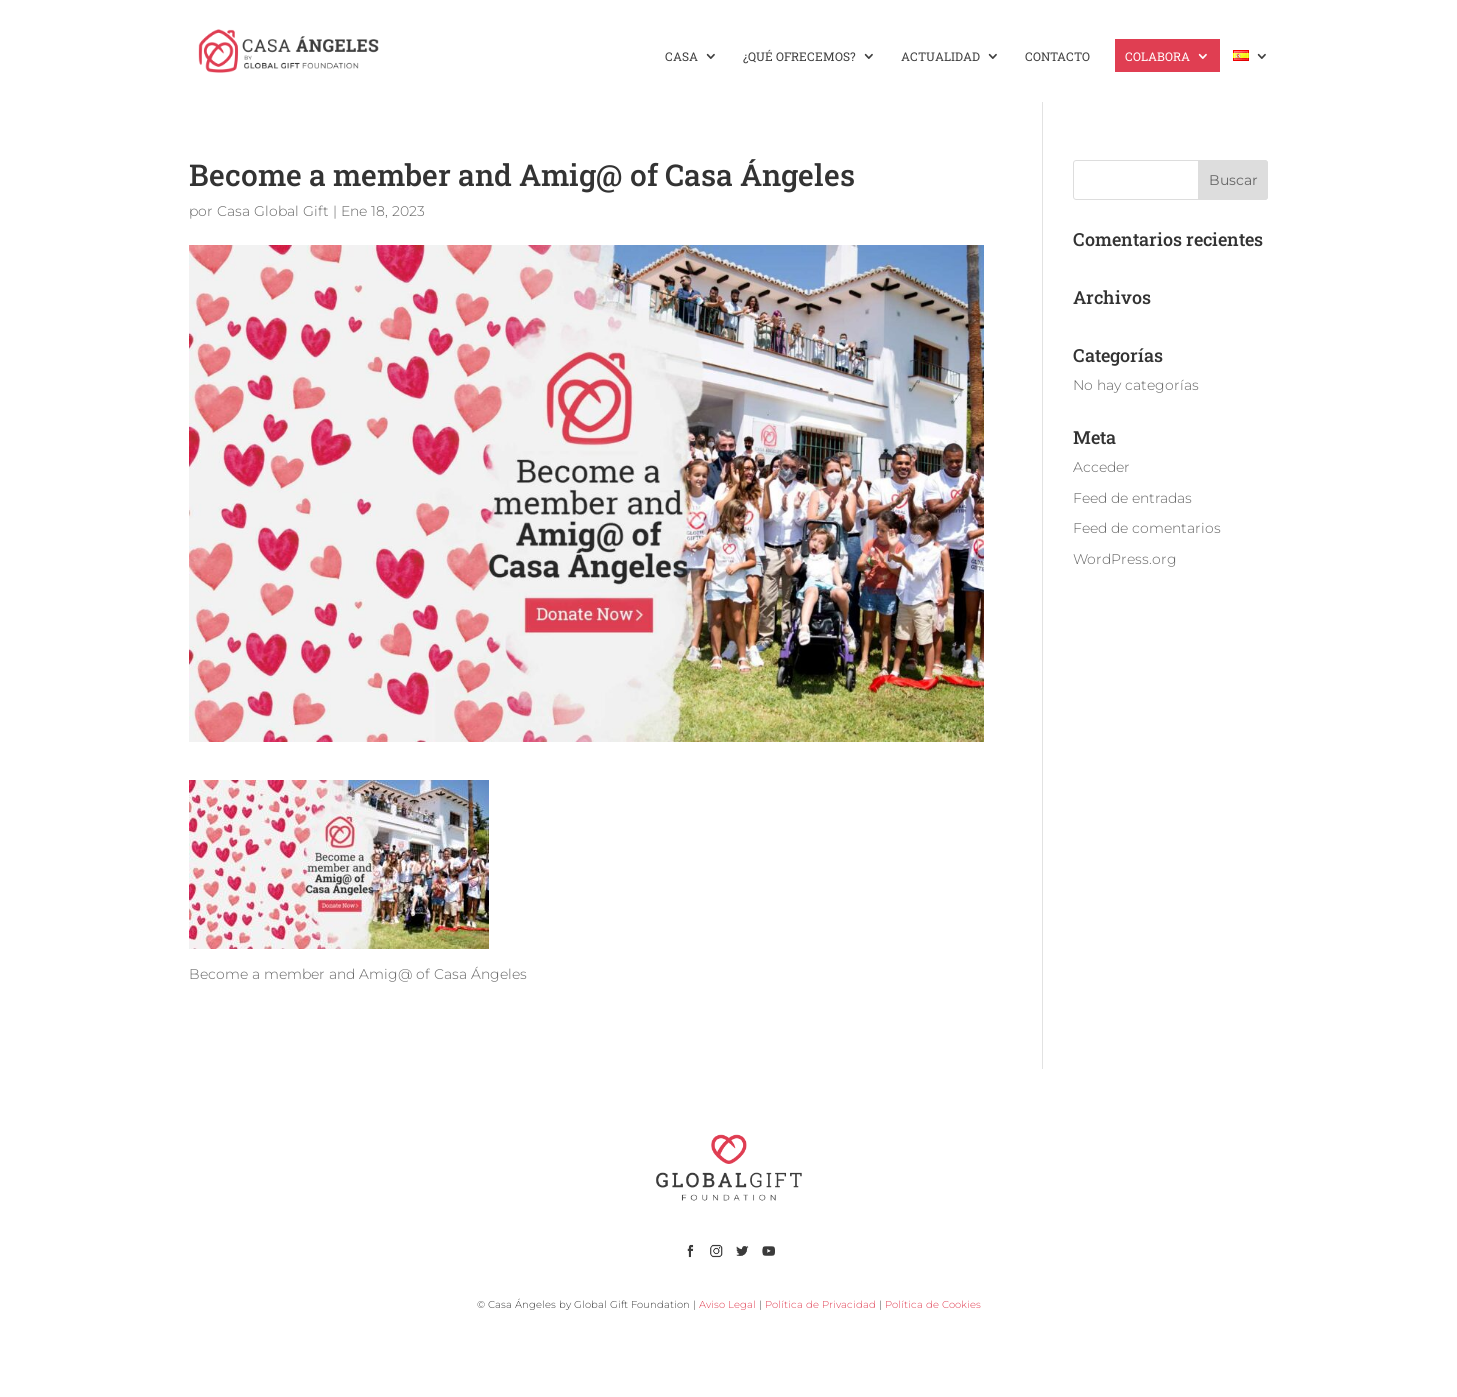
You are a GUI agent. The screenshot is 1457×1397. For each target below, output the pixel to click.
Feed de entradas (1132, 498)
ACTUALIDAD (940, 56)
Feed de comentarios (1147, 528)
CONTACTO (1057, 56)
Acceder (1101, 467)
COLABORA (1157, 56)
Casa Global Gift (273, 211)
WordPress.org (1125, 559)
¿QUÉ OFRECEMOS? (799, 56)
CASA (681, 56)
